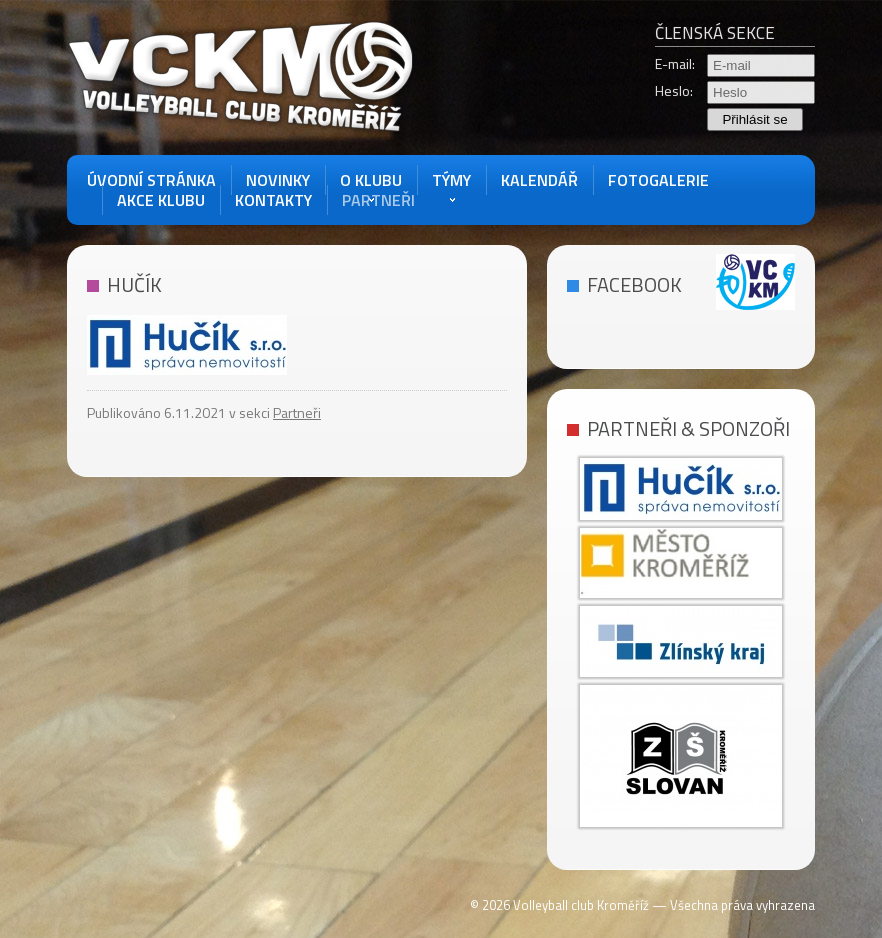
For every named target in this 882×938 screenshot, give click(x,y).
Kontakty (273, 200)
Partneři (378, 200)
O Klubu (371, 180)
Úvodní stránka (151, 180)
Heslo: (674, 91)
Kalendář (539, 180)
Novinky (278, 180)
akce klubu (161, 200)
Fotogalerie (658, 180)
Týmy (451, 180)
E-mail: (675, 64)
